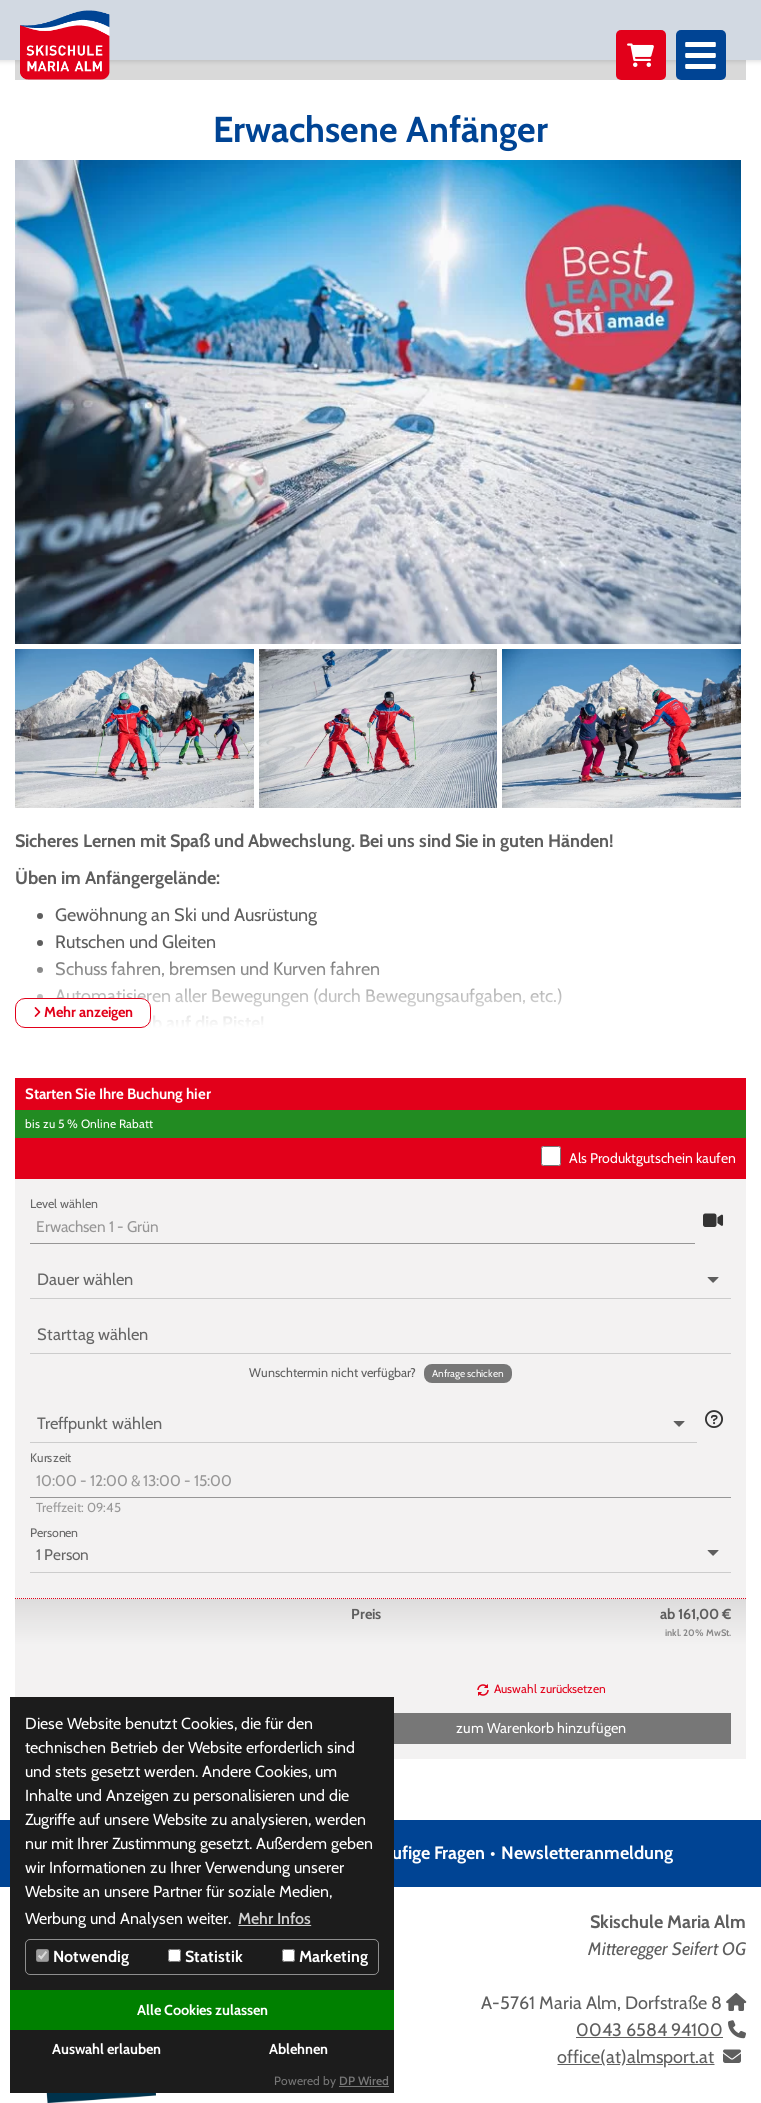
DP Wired (364, 2080)
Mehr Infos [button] (274, 1918)
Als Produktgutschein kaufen (652, 1158)
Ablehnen (298, 2049)
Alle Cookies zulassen (202, 2010)
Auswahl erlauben (106, 2049)
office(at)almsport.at (635, 2057)
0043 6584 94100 (649, 2030)
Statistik (205, 1956)
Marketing (325, 1956)
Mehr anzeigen (83, 1012)
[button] (713, 1221)
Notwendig (82, 1956)
